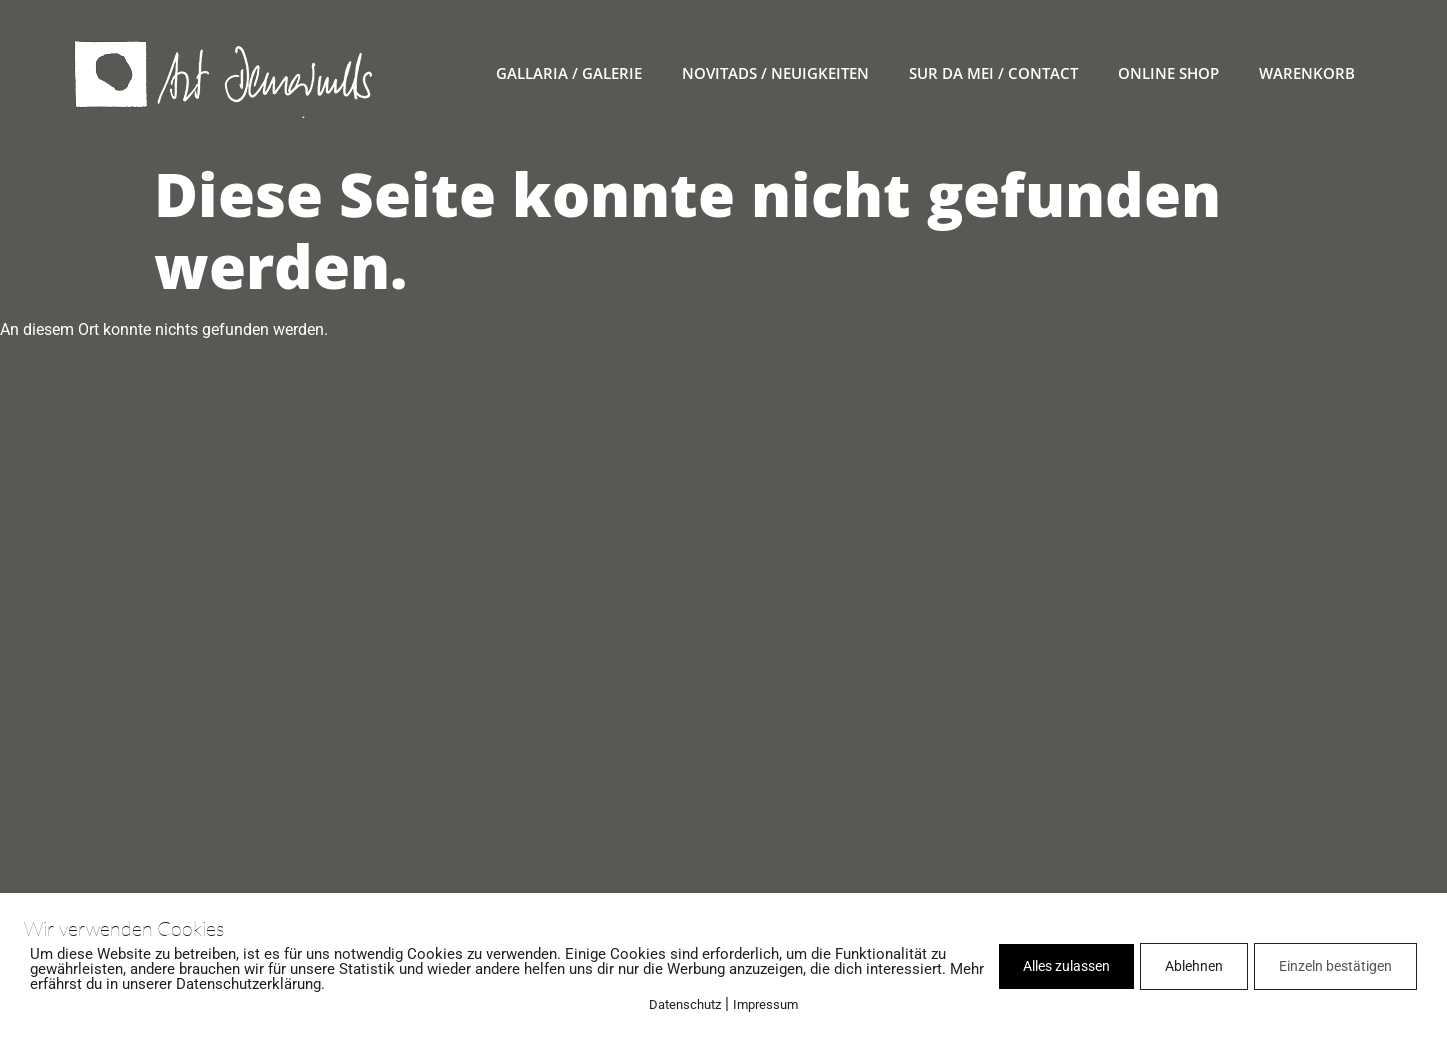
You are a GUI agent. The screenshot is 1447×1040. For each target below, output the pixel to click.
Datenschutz (685, 1004)
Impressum (765, 1004)
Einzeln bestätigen (1335, 966)
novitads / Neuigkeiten (775, 73)
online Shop (1168, 73)
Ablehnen (1194, 966)
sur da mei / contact (993, 73)
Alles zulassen (1066, 966)
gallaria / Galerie (569, 73)
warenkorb (1307, 73)
